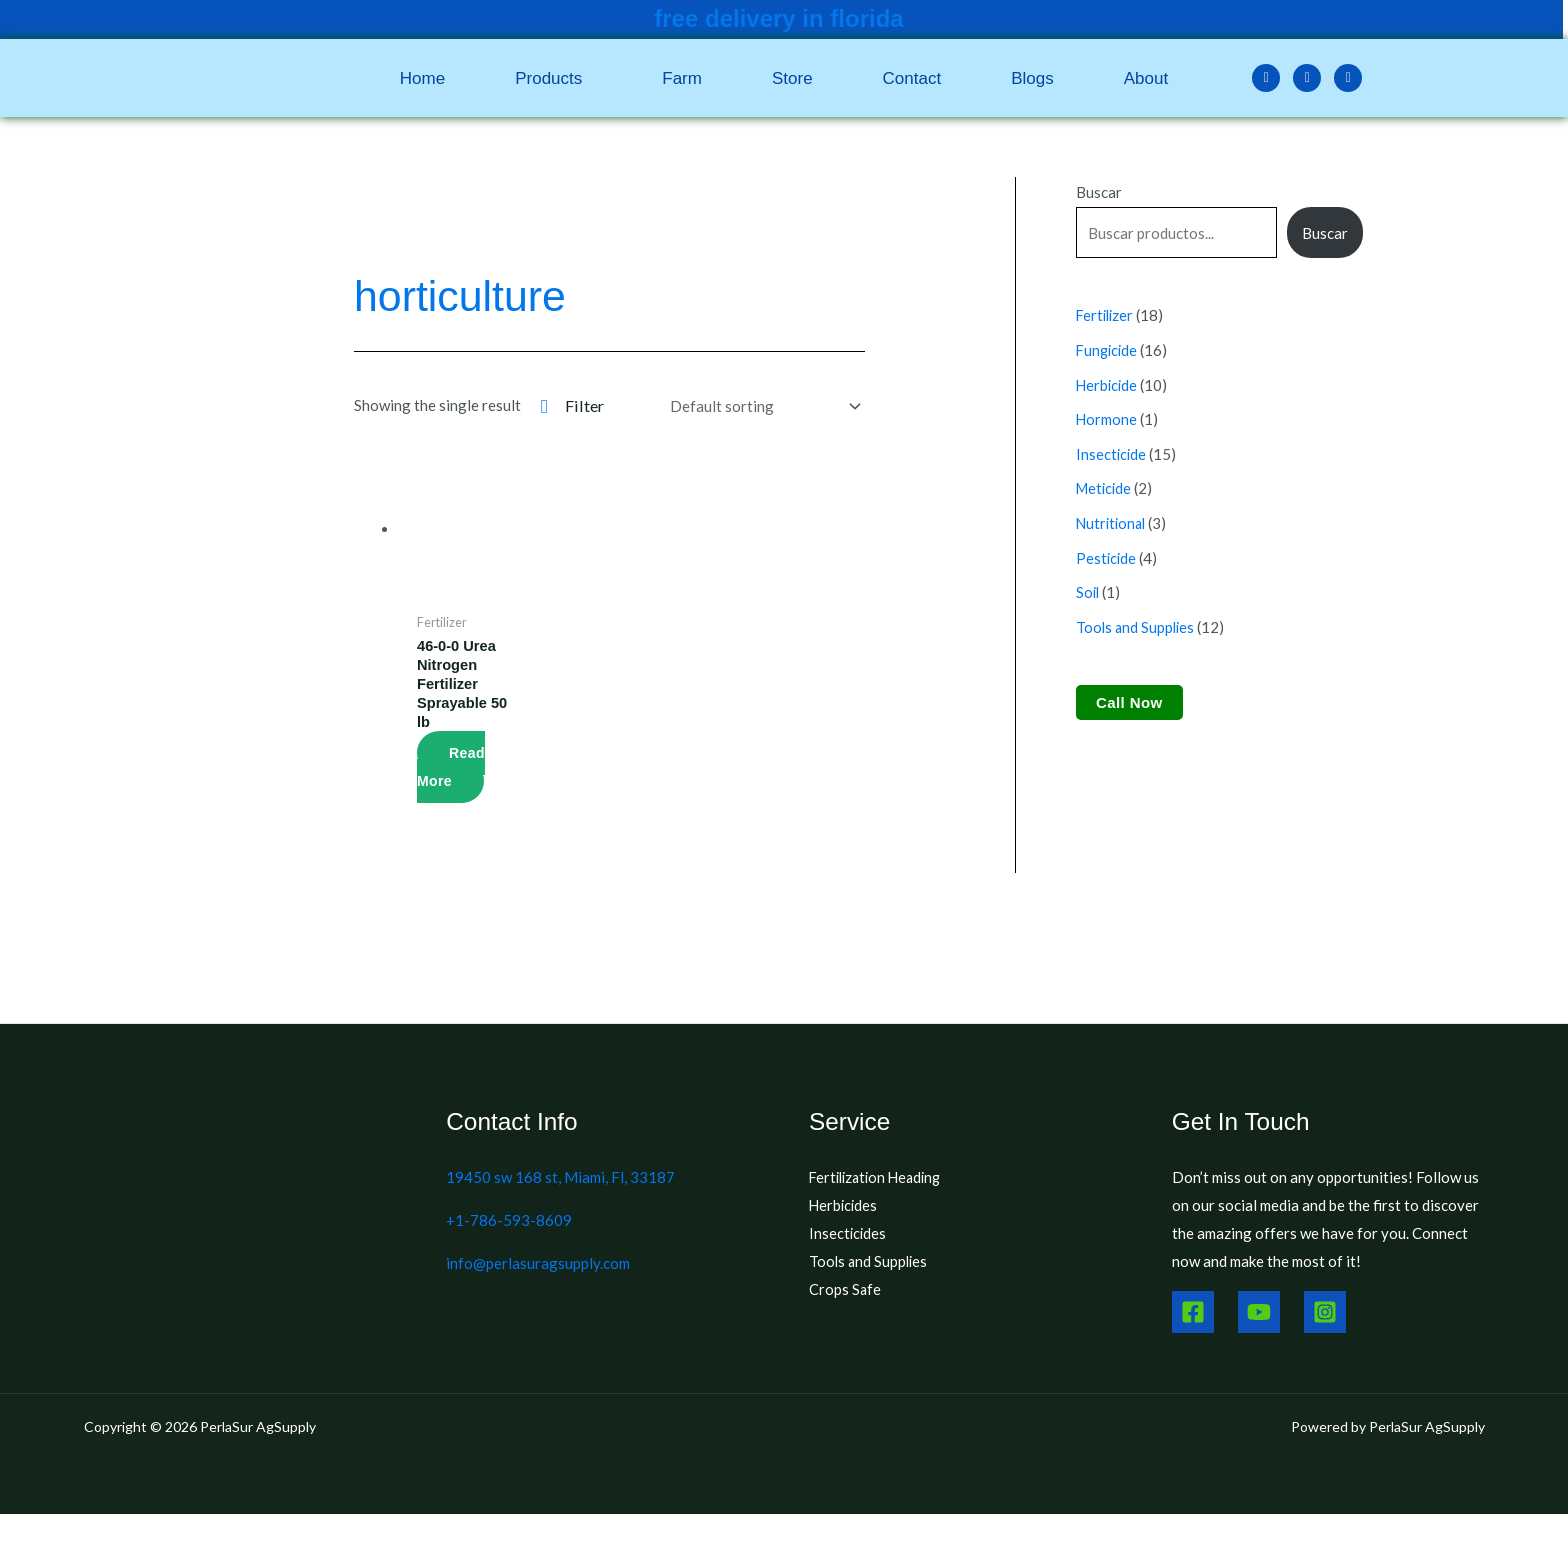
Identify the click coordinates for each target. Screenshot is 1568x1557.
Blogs (1032, 78)
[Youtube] (1259, 1315)
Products (548, 78)
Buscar (1099, 192)
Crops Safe (845, 1292)
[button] (553, 78)
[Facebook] (1193, 1315)
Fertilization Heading (879, 1180)
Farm (682, 78)
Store (792, 78)
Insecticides (848, 1236)
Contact (912, 78)
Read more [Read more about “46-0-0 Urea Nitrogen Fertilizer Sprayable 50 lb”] (451, 770)
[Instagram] (1325, 1315)
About (1146, 78)
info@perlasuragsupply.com (538, 1266)
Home (422, 78)
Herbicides (844, 1208)
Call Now (1129, 693)
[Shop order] (761, 406)
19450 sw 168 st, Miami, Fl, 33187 (560, 1180)
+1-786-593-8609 (509, 1223)
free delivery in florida (778, 18)
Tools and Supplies (870, 1264)
